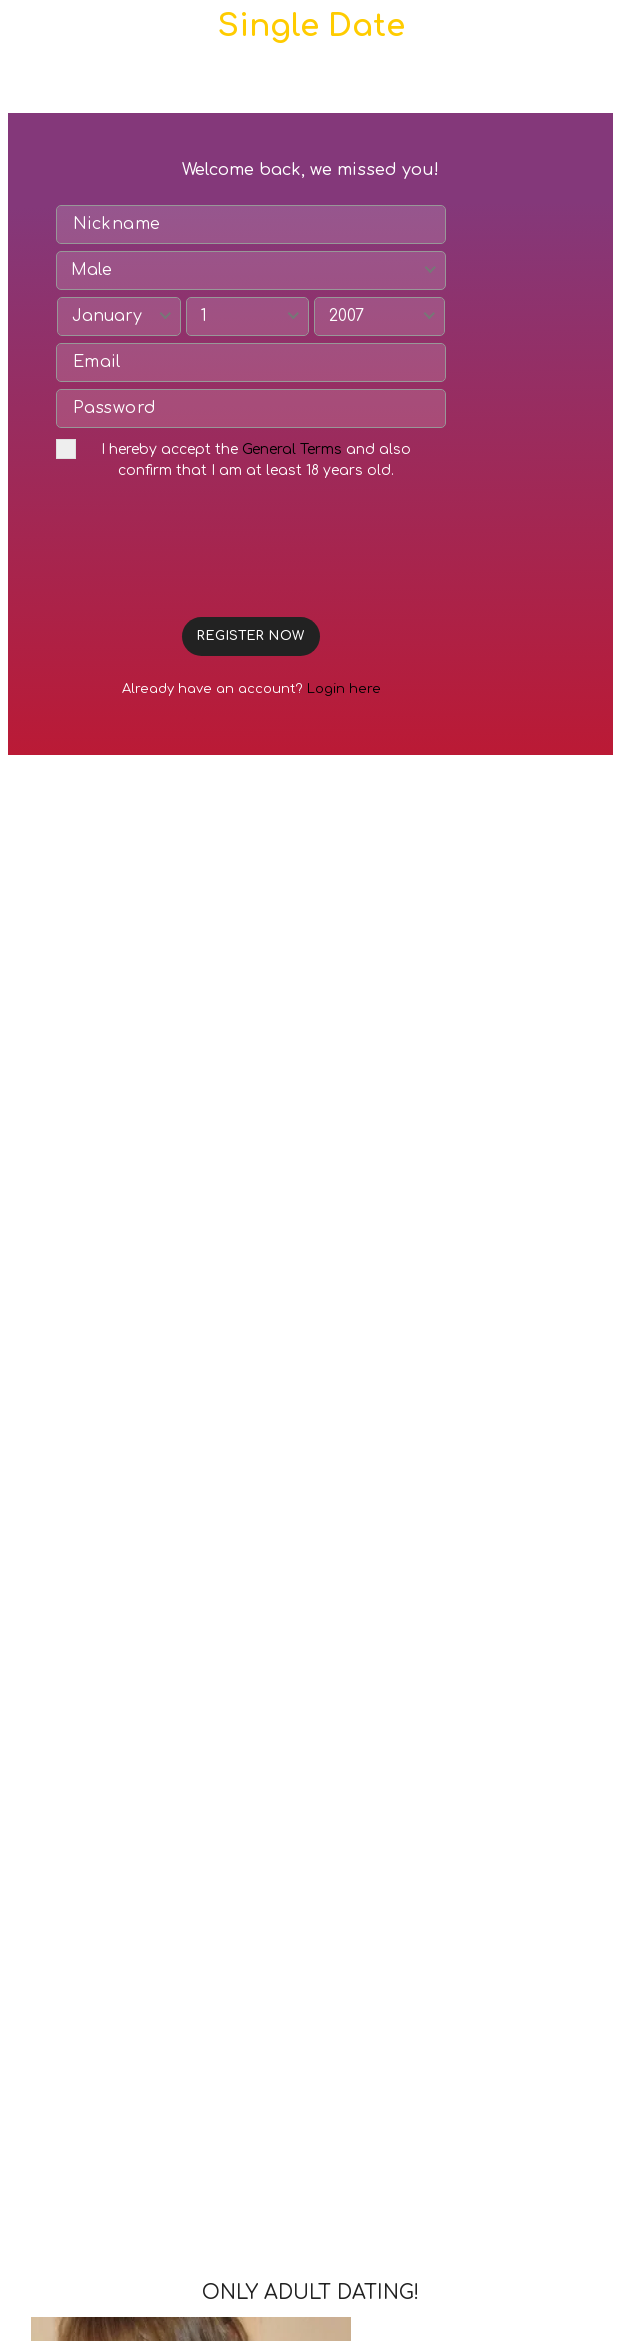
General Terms (292, 449)
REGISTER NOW (251, 636)
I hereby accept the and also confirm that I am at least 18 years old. (233, 458)
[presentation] (208, 555)
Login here (344, 689)
